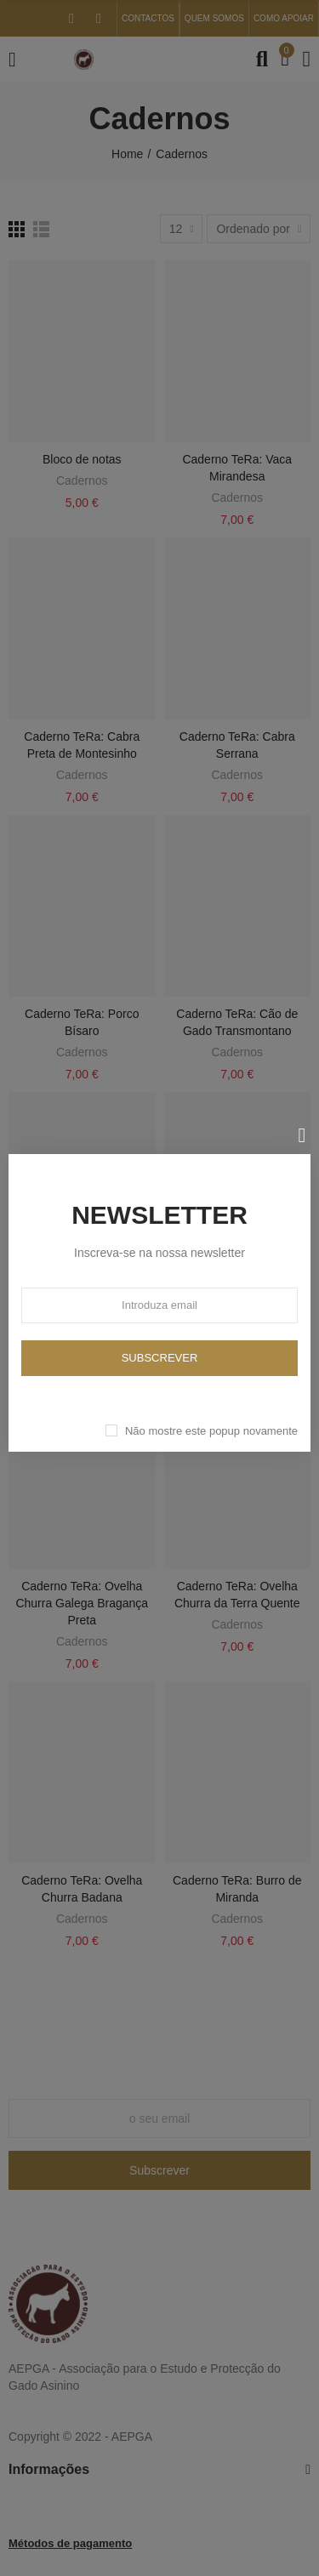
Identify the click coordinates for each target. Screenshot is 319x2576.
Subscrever (160, 1357)
